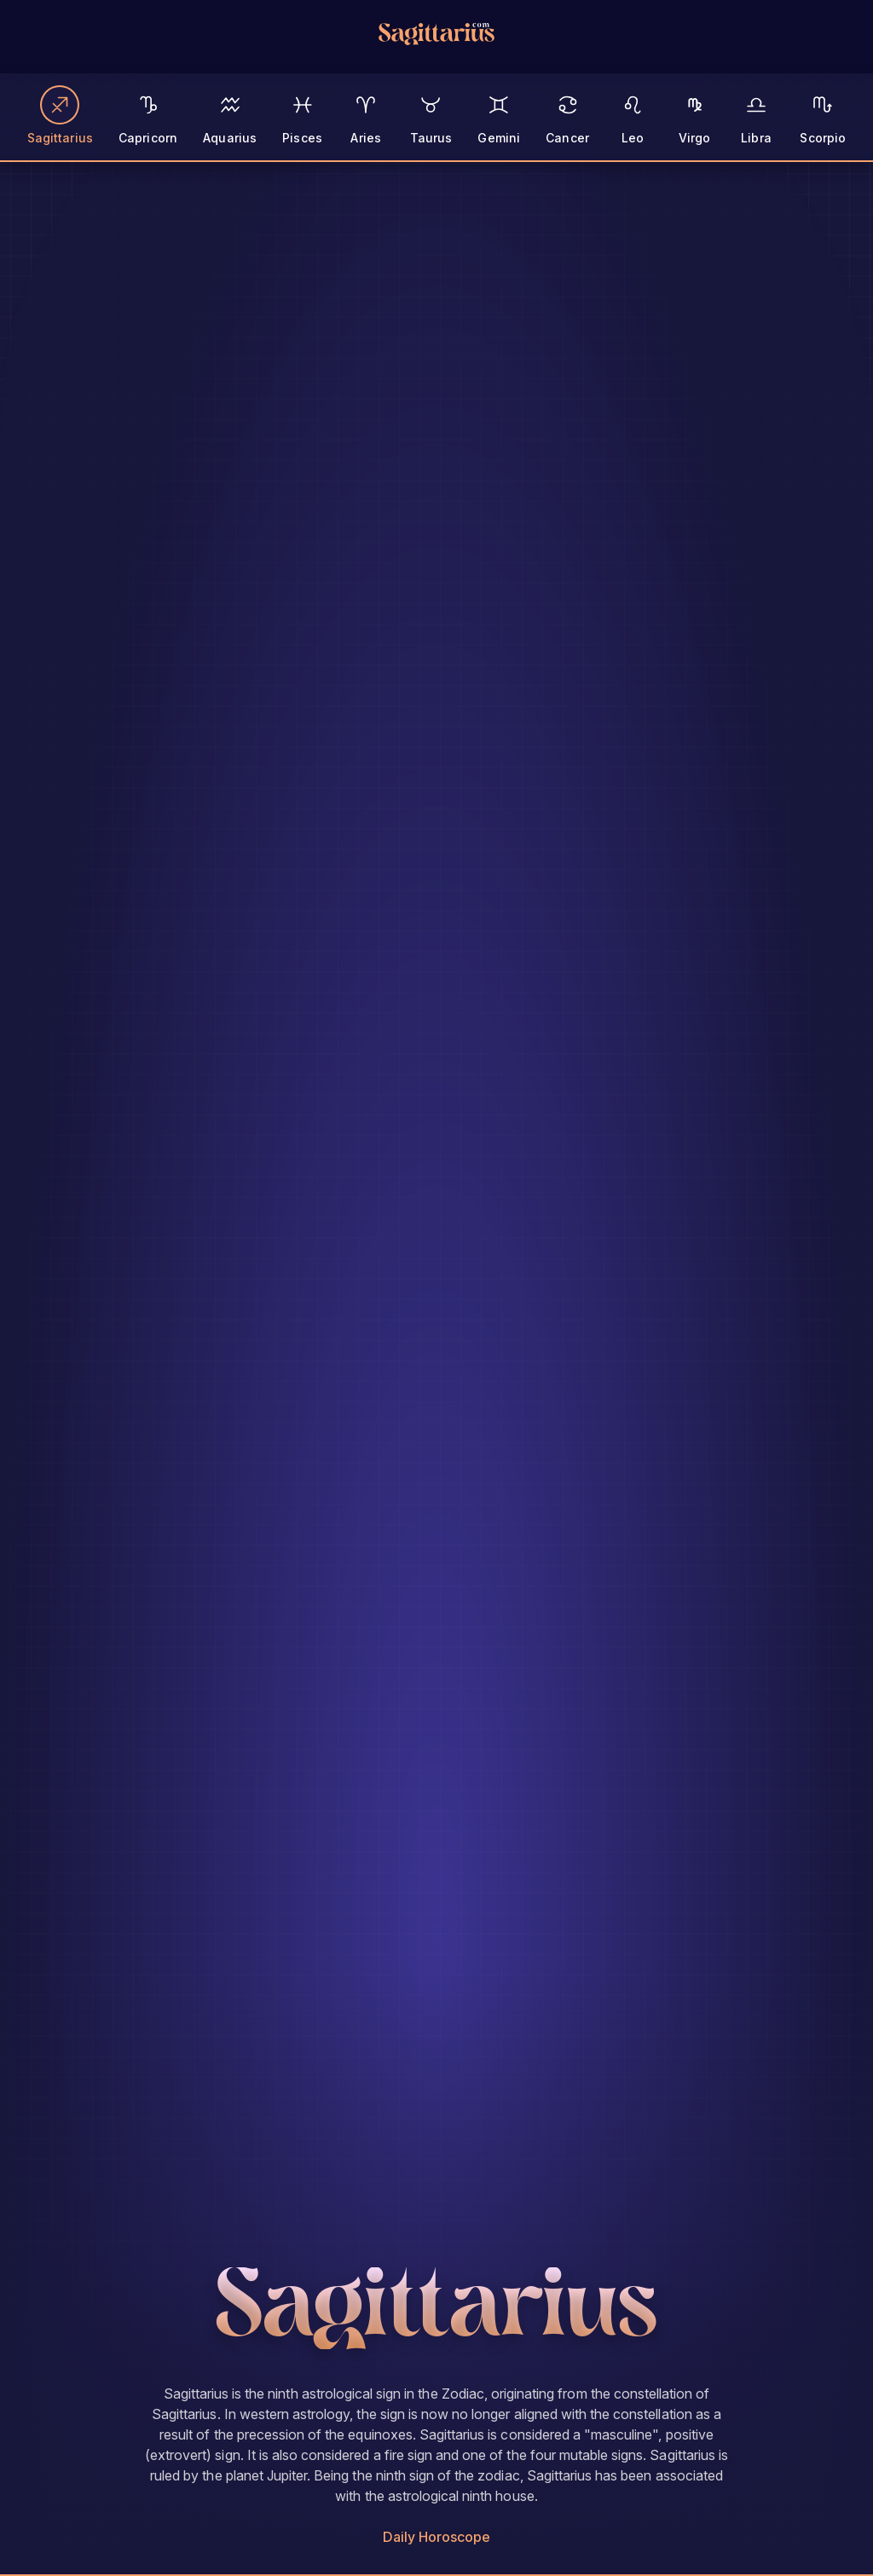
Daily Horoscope (437, 2536)
